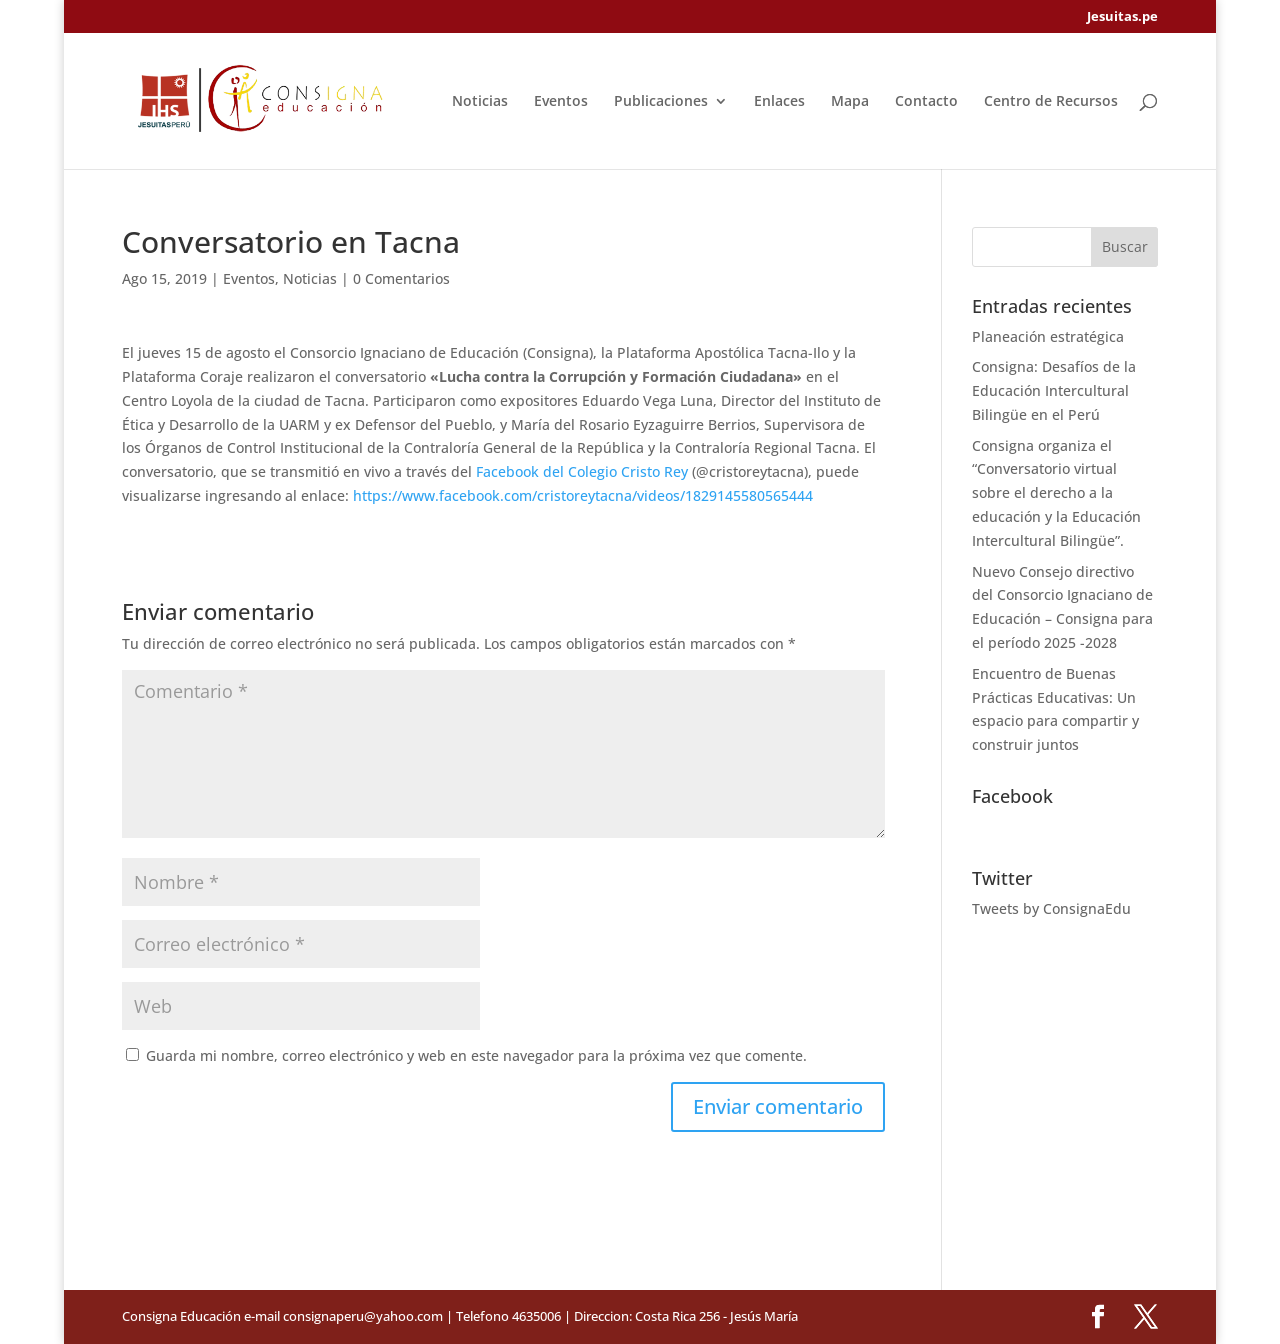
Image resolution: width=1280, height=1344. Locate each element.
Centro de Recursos (1051, 102)
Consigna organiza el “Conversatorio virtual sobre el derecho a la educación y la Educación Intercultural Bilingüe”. (1056, 493)
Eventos (561, 102)
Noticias (480, 102)
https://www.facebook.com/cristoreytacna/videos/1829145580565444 (583, 495)
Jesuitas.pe (1122, 17)
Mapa (850, 102)
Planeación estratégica (1048, 336)
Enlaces (779, 102)
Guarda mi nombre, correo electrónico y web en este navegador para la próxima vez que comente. (476, 1055)
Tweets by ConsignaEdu (1051, 908)
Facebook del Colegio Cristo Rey (582, 471)
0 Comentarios (401, 278)
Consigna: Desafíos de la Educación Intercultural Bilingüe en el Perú (1054, 390)
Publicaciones (661, 102)
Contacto (926, 102)
